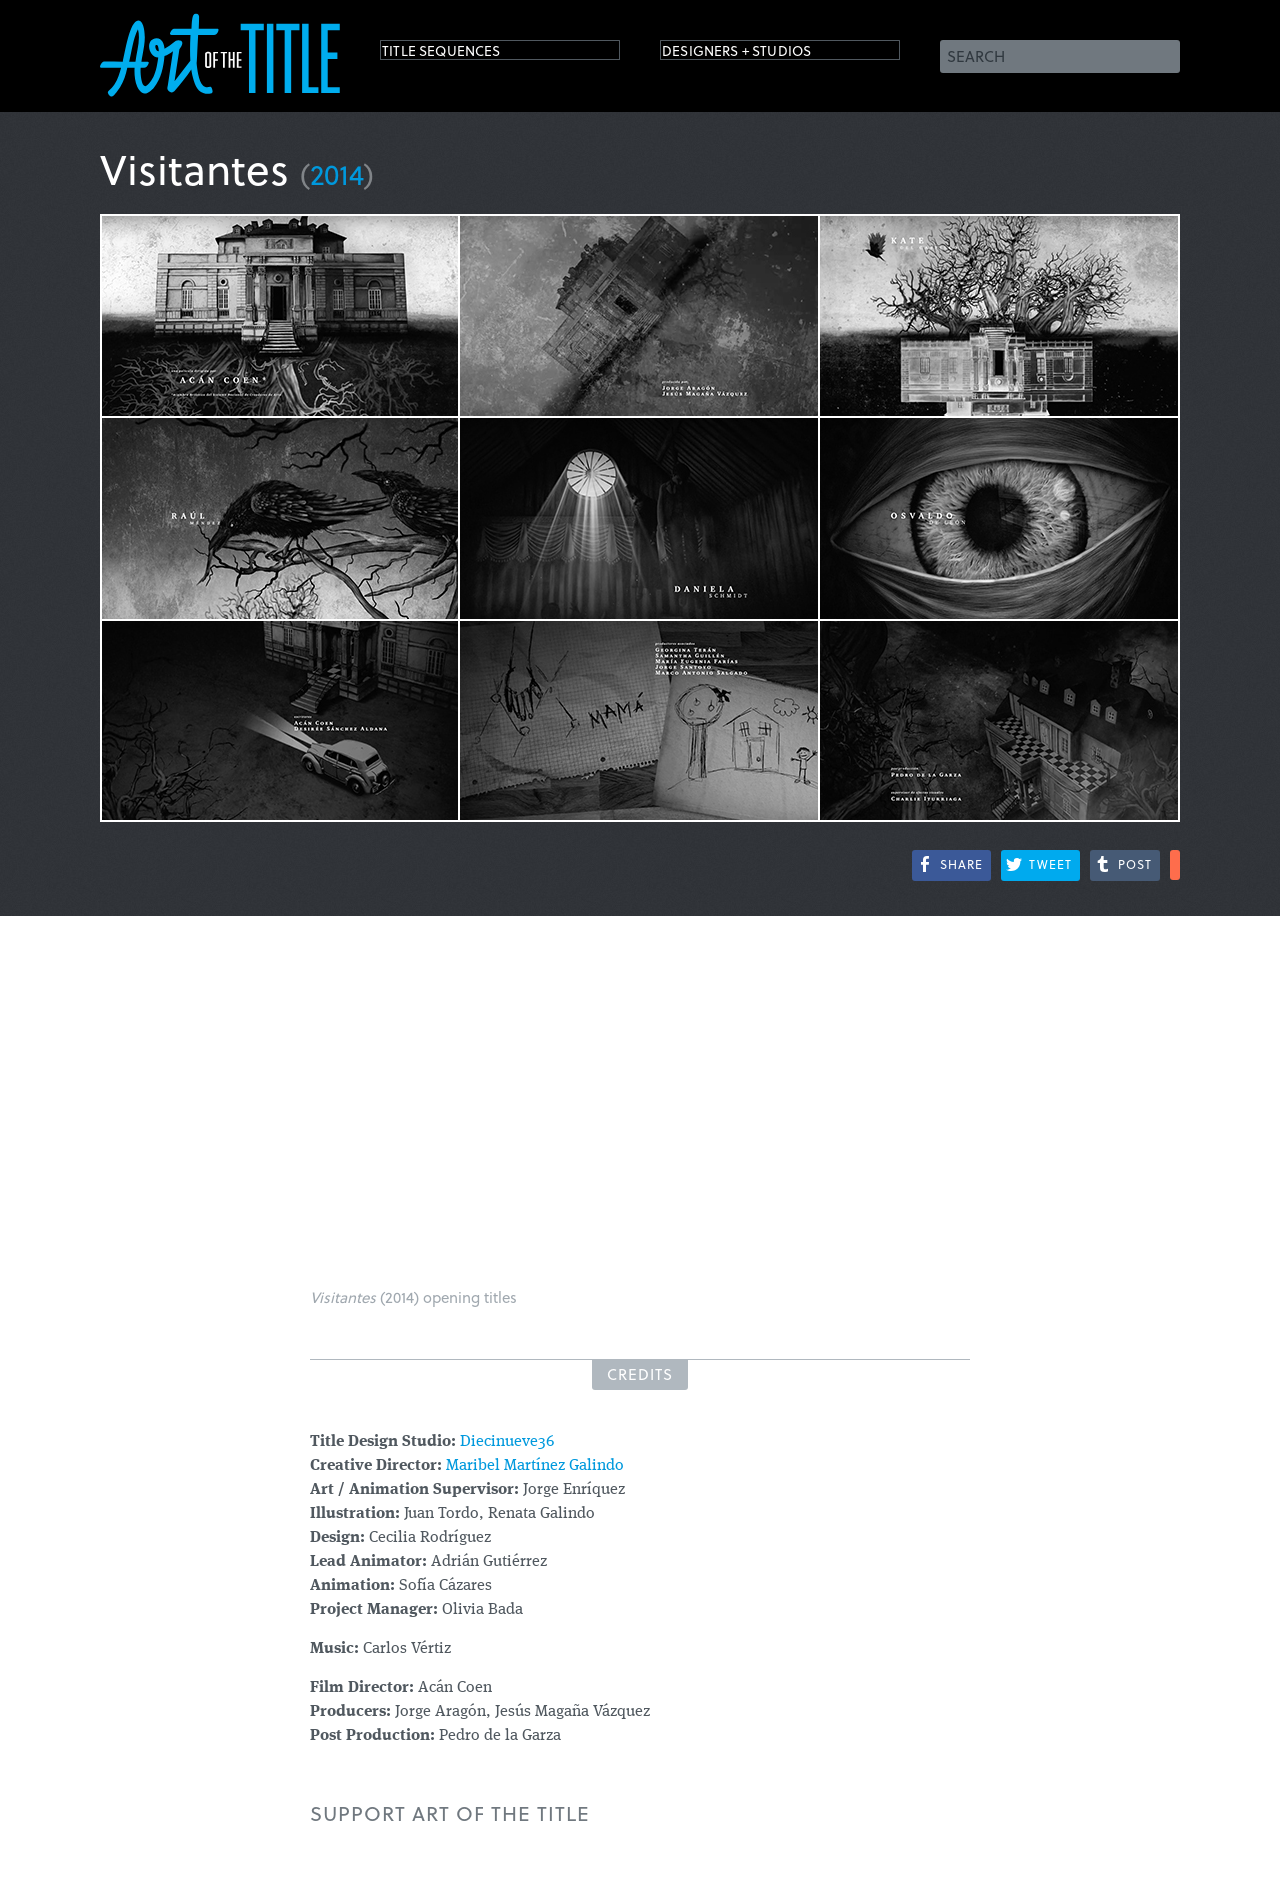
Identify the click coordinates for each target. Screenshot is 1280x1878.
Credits (640, 1374)
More (1175, 865)
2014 (337, 173)
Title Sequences (464, 54)
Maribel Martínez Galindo (535, 1466)
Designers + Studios (766, 54)
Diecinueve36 (507, 1442)
